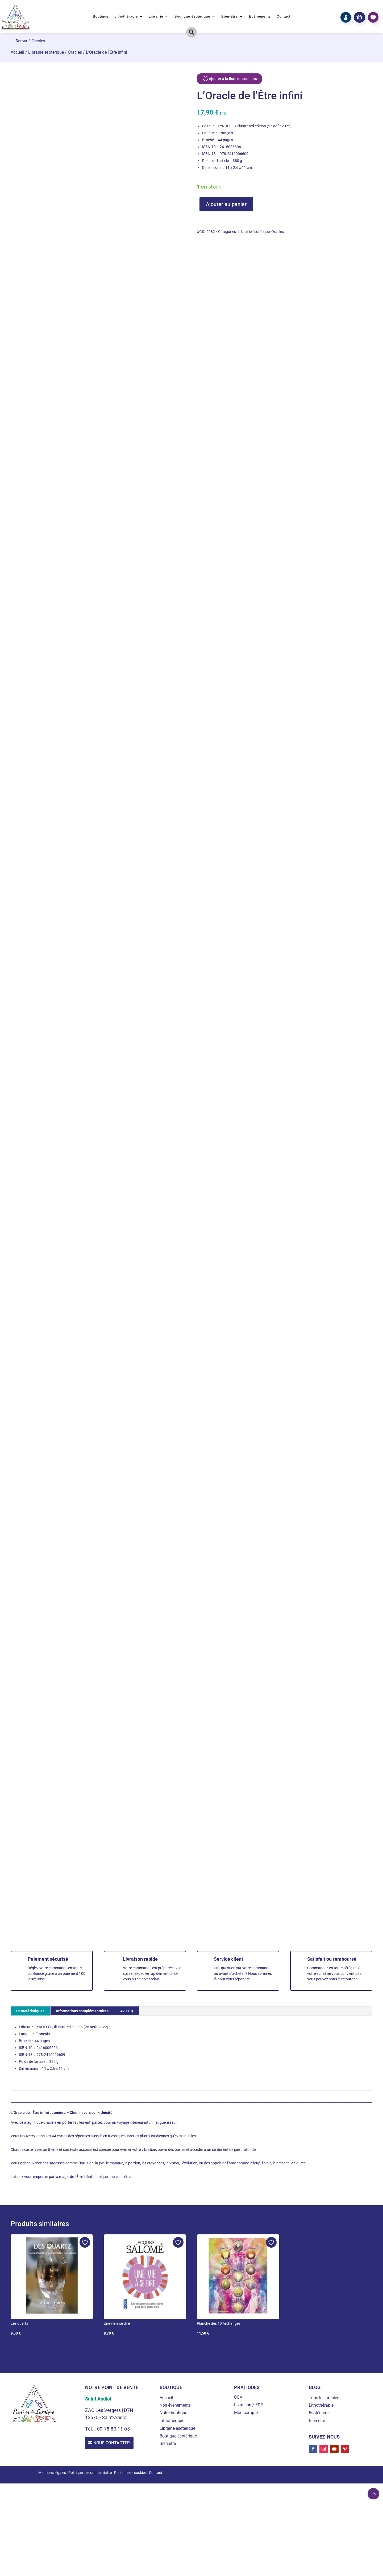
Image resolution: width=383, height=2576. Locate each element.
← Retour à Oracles (28, 41)
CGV (238, 2397)
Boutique (101, 16)
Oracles (75, 52)
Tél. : (91, 2429)
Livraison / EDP (248, 2404)
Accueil (17, 52)
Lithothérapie (126, 16)
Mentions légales (52, 2472)
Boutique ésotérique (192, 16)
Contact (283, 16)
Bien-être (229, 16)
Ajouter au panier (226, 204)
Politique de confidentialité (90, 2472)
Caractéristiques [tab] (30, 2011)
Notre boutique (173, 2412)
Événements (260, 16)
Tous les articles (324, 2397)
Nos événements (175, 2405)
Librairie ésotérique (46, 52)
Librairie (156, 16)
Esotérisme (319, 2412)
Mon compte (246, 2412)
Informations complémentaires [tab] (82, 2011)
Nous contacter (113, 2443)
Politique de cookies (130, 2472)
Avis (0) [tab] (126, 2011)
